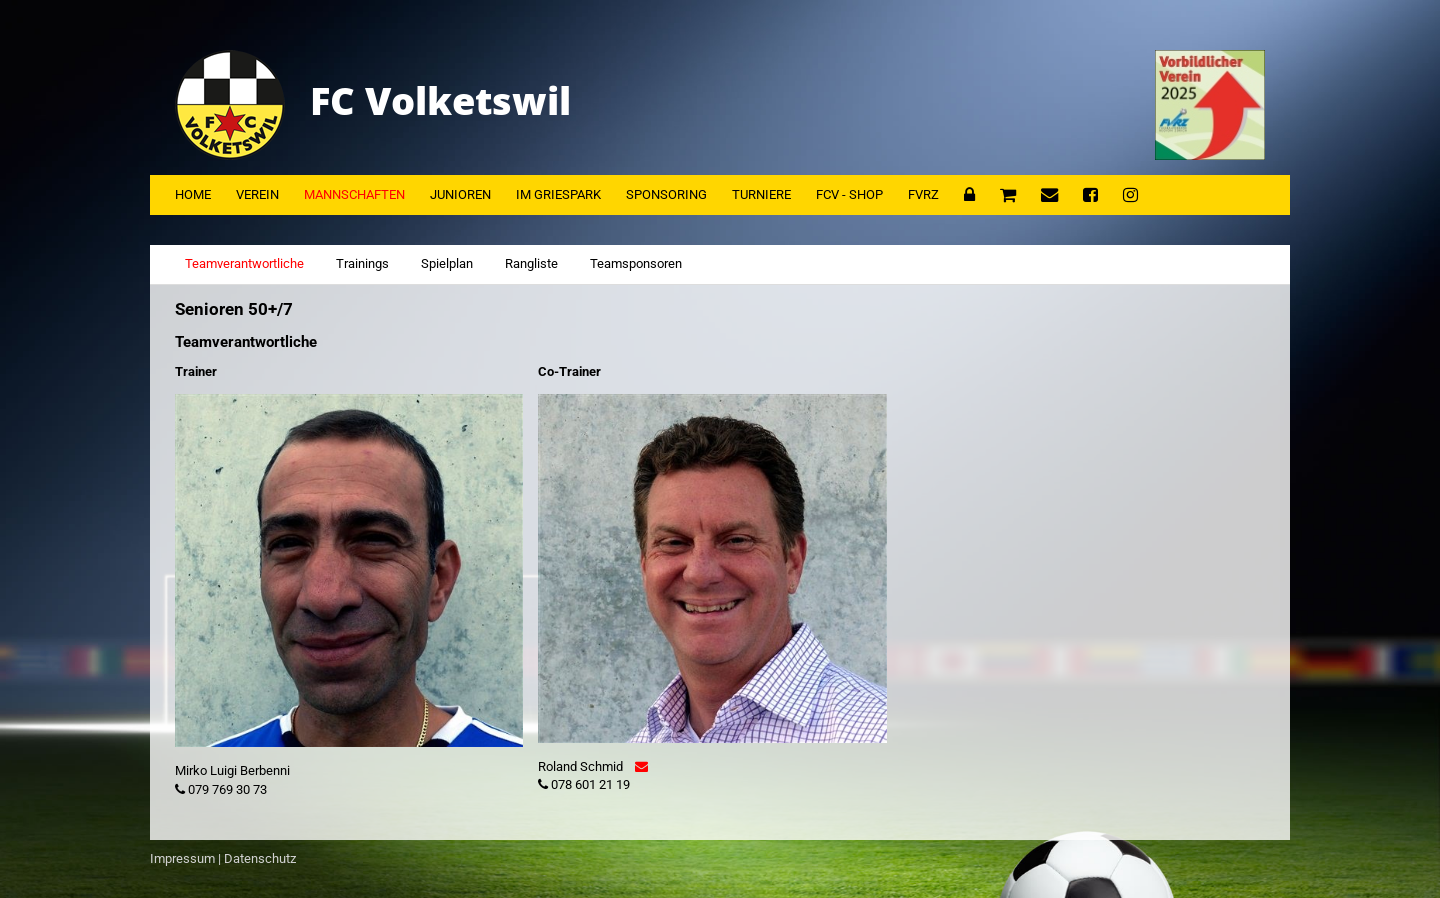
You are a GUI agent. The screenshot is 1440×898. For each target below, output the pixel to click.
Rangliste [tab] (531, 263)
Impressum (182, 858)
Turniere (761, 194)
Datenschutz (260, 858)
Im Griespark (558, 194)
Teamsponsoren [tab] (636, 263)
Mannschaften (354, 194)
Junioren (460, 194)
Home (193, 194)
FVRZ (923, 194)
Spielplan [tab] (447, 263)
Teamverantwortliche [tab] (244, 263)
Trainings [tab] (362, 263)
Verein (257, 194)
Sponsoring (666, 194)
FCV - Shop (849, 194)
